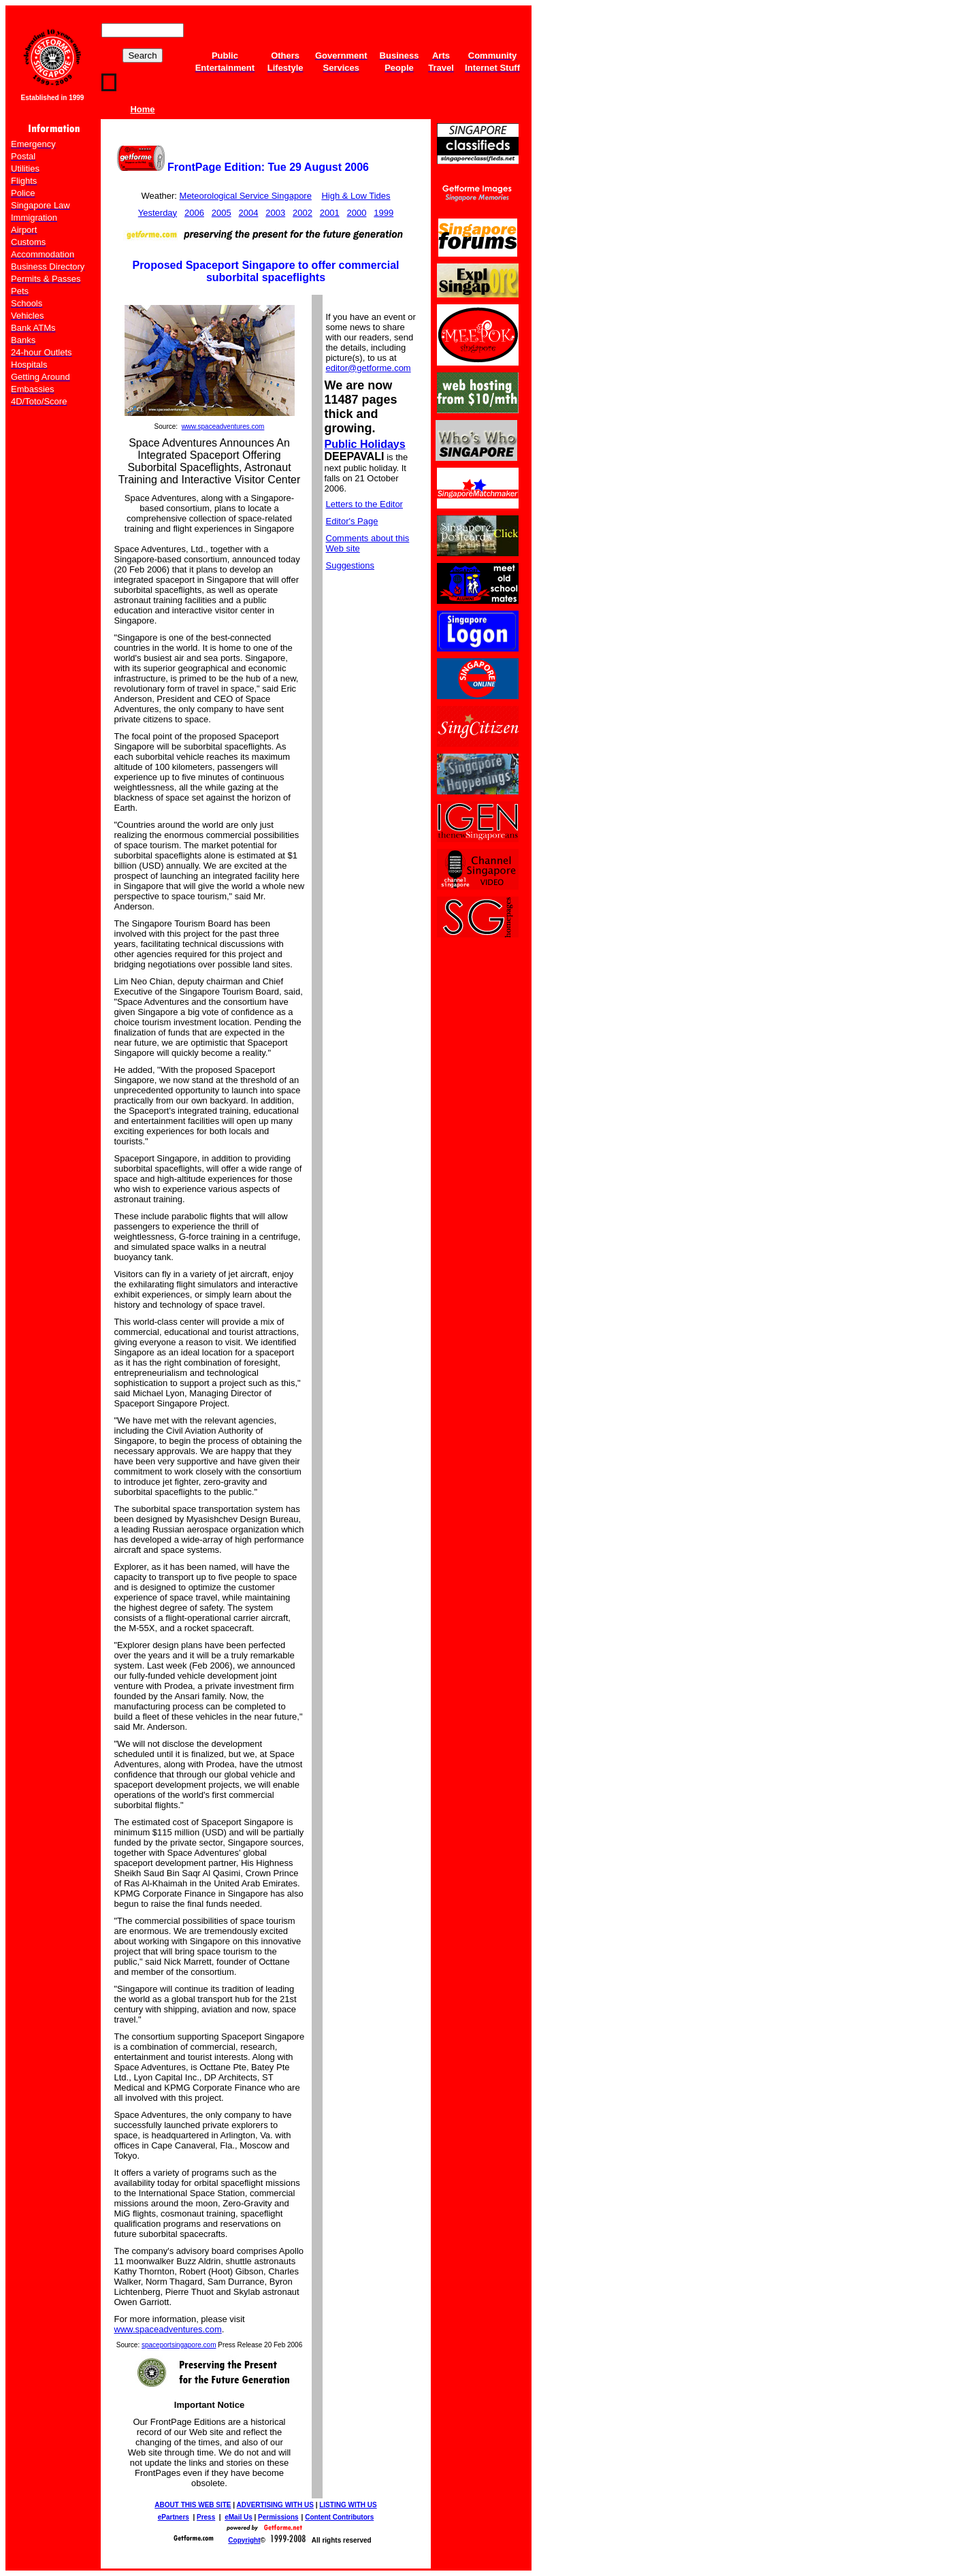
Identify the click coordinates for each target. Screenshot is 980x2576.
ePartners (173, 2517)
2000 (357, 213)
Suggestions (350, 565)
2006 (194, 213)
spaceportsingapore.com (179, 2345)
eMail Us (238, 2517)
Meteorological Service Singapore (246, 196)
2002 (302, 213)
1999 (383, 213)
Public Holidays (365, 444)
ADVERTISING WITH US (275, 2505)
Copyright (244, 2540)
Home (142, 109)
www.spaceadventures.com (223, 426)
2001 (330, 213)
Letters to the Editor (364, 504)
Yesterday (157, 213)
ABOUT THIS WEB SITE (192, 2505)
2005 (221, 213)
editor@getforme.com (368, 368)
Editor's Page (352, 521)
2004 (248, 213)
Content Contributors (339, 2517)
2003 (275, 213)
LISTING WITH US (347, 2505)
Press (206, 2517)
